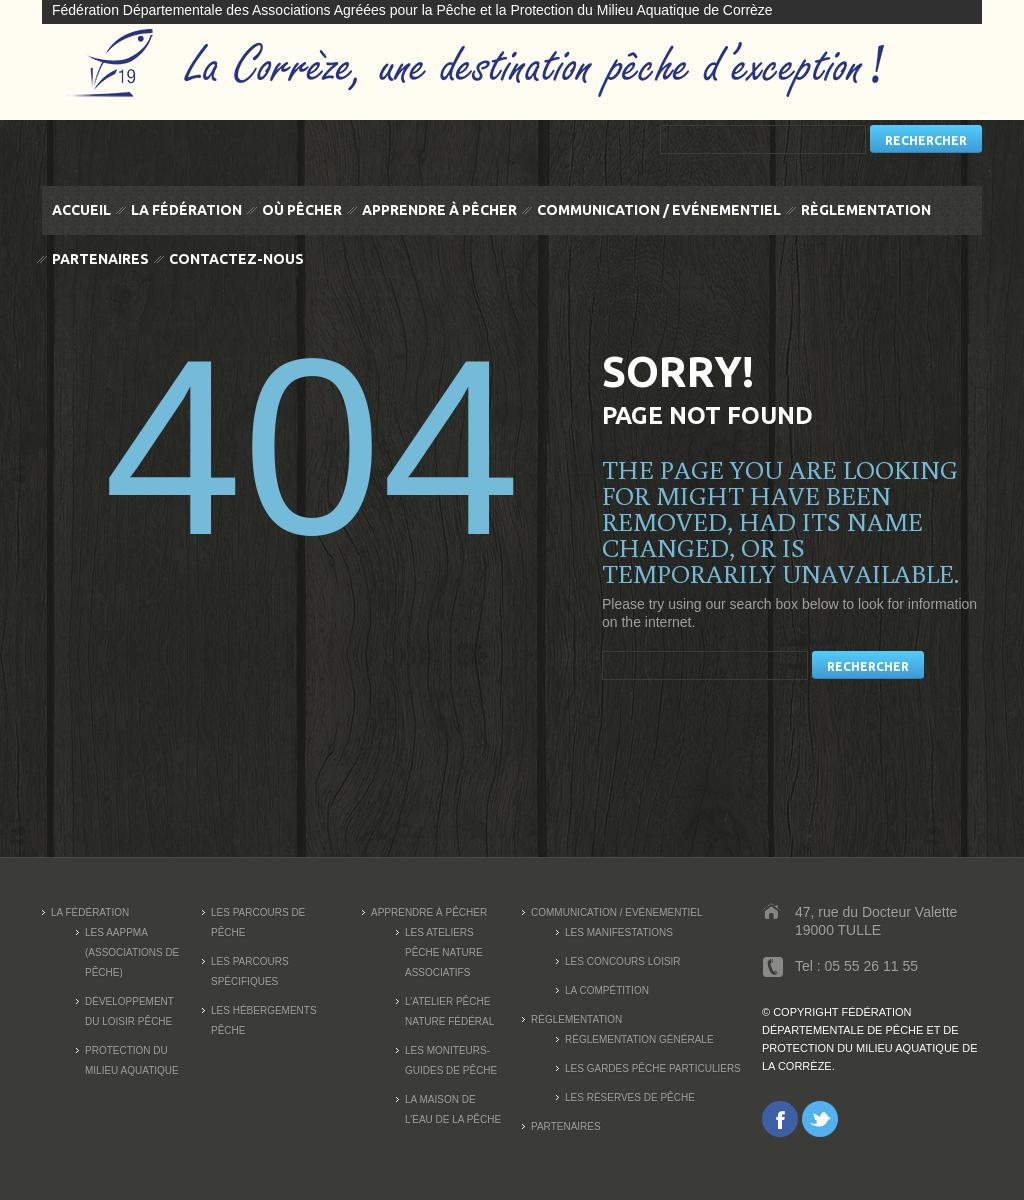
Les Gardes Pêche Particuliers (653, 1068)
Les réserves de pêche (630, 1097)
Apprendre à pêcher (439, 210)
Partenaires (100, 259)
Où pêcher (302, 210)
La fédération (186, 210)
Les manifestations (619, 932)
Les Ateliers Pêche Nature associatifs (444, 952)
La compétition (607, 990)
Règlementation (866, 210)
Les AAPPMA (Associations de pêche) (132, 952)
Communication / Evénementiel (659, 210)
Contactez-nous (236, 259)
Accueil (81, 210)
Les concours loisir (623, 961)
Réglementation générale (639, 1039)
